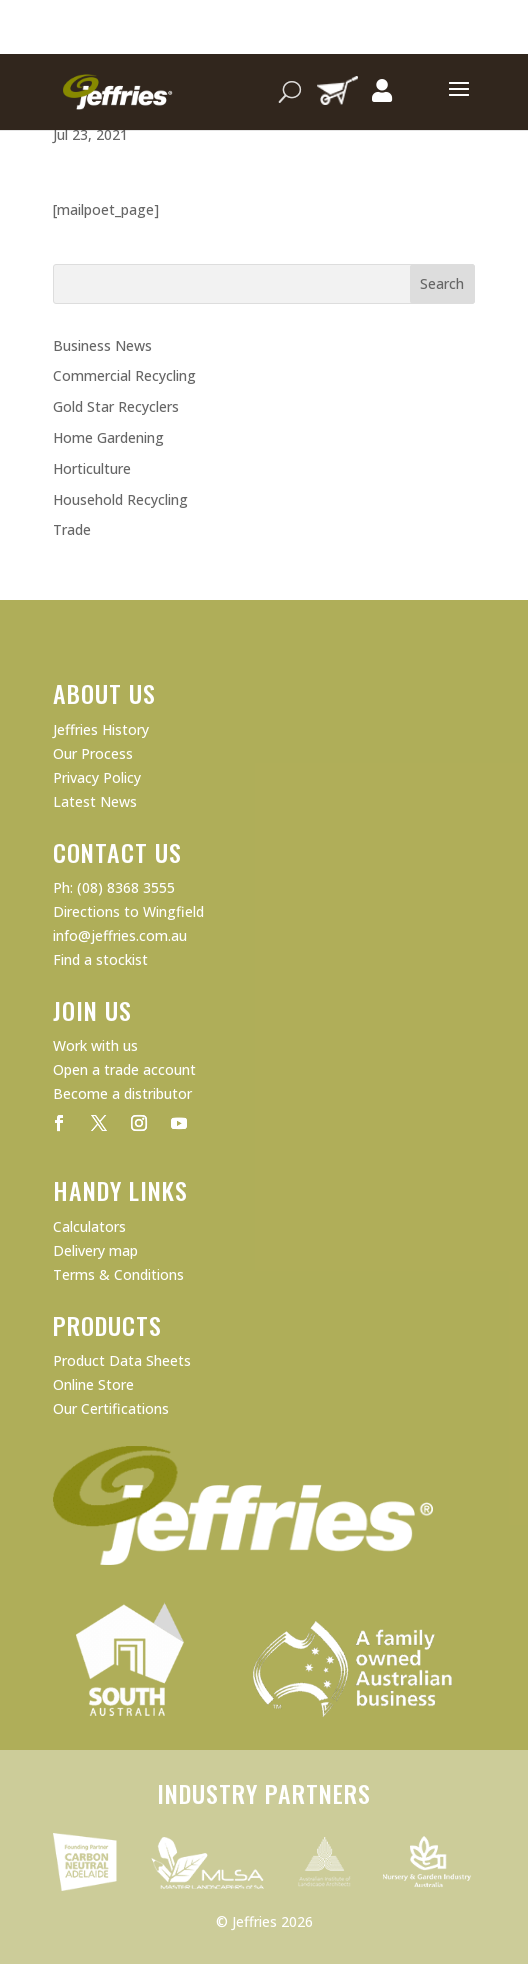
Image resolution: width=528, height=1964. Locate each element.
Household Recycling (120, 499)
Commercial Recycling (124, 375)
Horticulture (92, 468)
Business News (102, 345)
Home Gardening (108, 437)
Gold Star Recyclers (116, 406)
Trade (72, 529)
